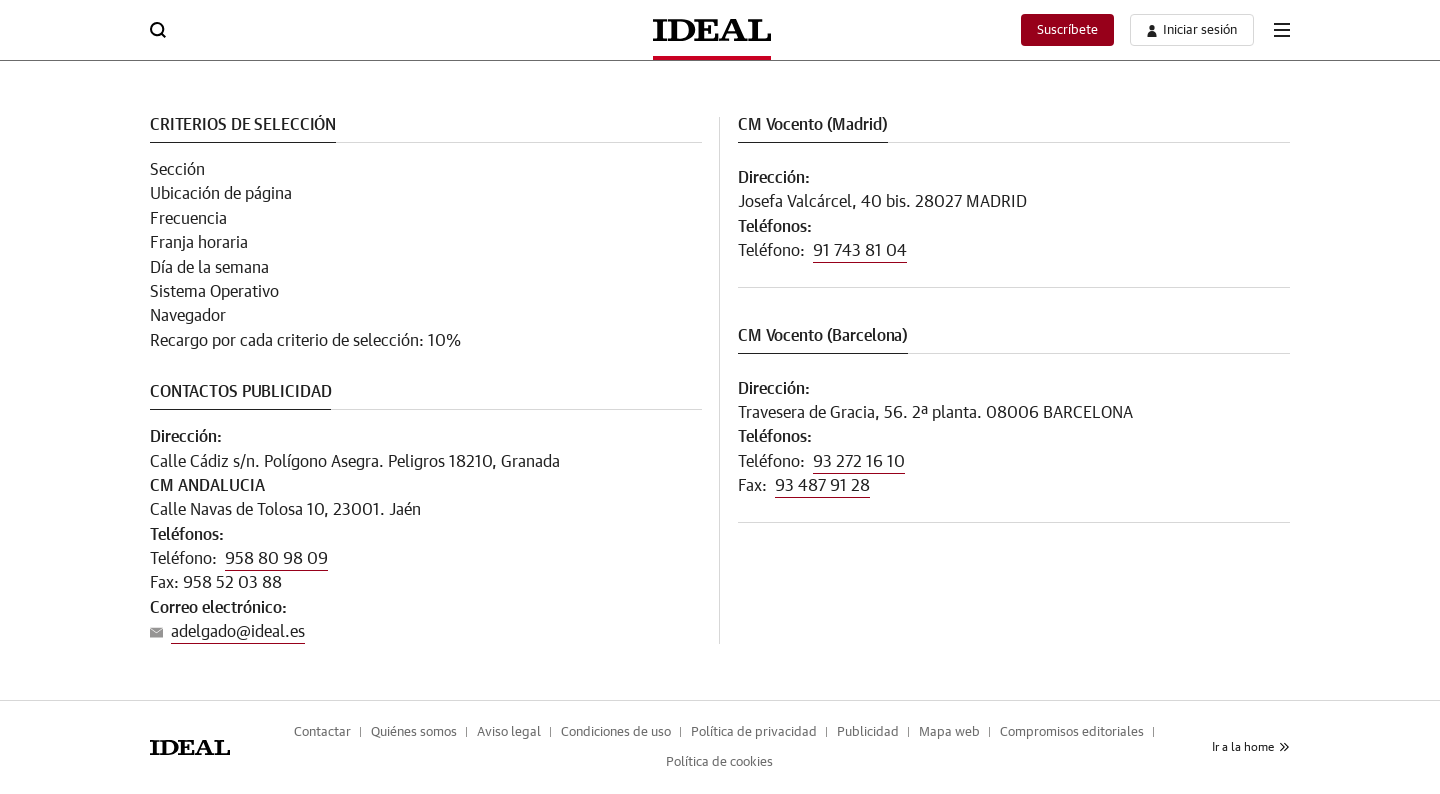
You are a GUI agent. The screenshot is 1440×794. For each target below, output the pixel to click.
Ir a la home (1251, 747)
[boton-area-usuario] (1192, 30)
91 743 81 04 (860, 251)
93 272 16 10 (859, 462)
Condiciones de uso (616, 732)
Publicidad (868, 732)
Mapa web (949, 732)
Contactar (322, 732)
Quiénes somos (414, 732)
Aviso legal (509, 732)
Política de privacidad (754, 732)
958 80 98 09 (276, 559)
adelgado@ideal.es (238, 632)
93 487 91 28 (822, 486)
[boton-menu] (1282, 30)
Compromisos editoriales (1072, 732)
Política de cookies (719, 762)
